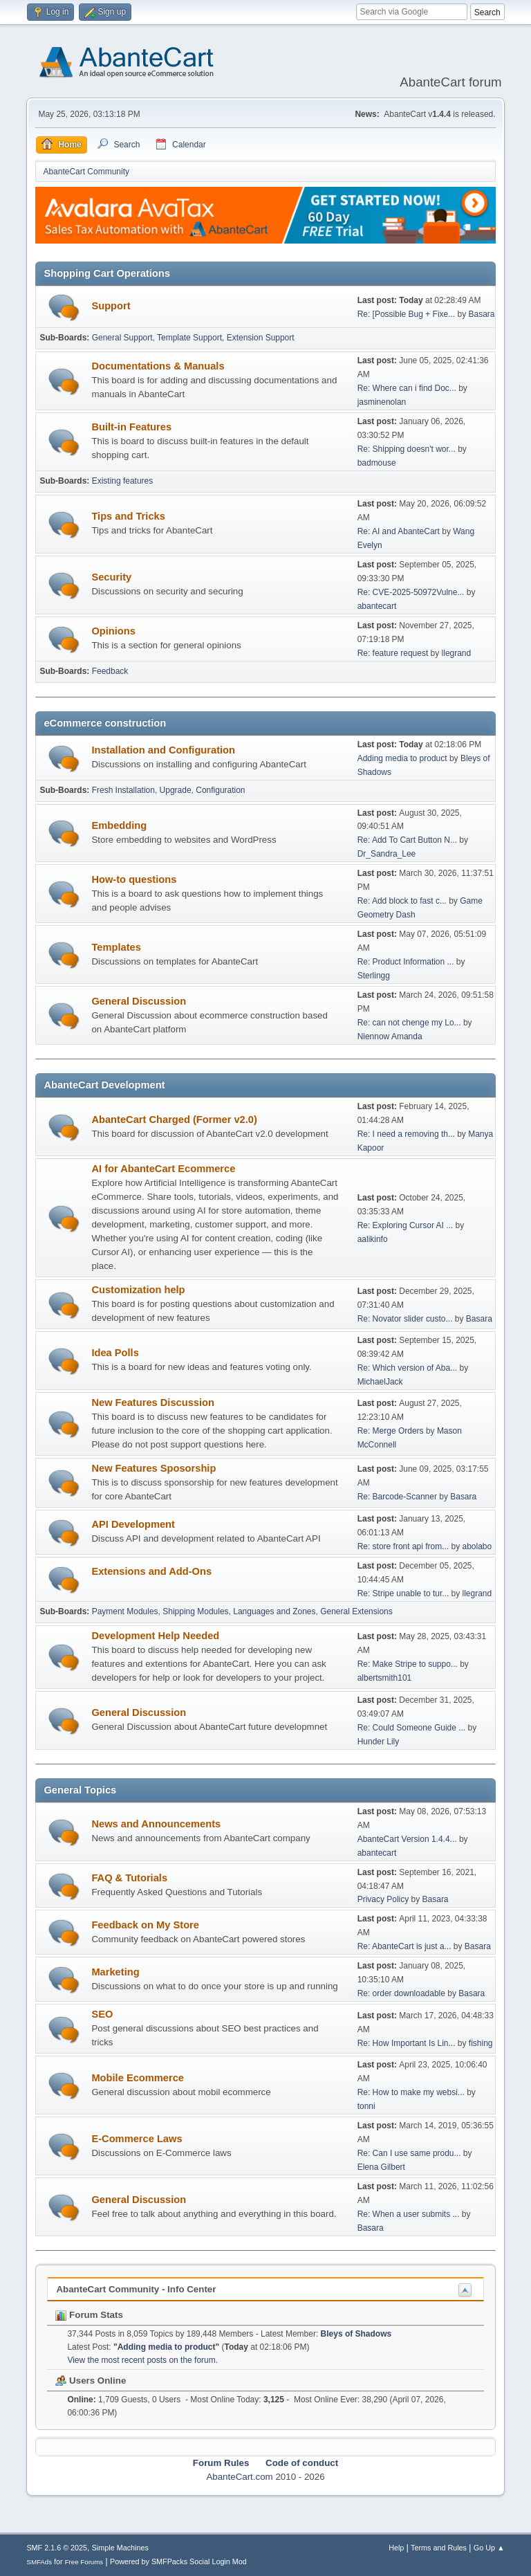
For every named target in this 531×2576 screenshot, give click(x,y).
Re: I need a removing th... (406, 1134)
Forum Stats (88, 2315)
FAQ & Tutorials (129, 1877)
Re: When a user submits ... (408, 2214)
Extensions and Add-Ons (151, 1571)
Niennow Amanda (389, 1036)
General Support (122, 337)
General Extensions (356, 1611)
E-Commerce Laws (136, 2138)
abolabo (477, 1546)
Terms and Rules (439, 2547)
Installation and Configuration (163, 750)
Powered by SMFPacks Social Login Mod (178, 2561)
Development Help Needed (155, 1635)
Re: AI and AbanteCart (399, 531)
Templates (115, 947)
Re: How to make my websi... (411, 2092)
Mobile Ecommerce (137, 2077)
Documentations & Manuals (157, 366)
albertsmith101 (384, 1678)
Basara (482, 314)
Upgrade (176, 790)
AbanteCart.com (239, 2477)
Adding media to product (402, 758)
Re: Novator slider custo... (405, 1319)
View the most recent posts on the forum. (142, 2360)
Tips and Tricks (128, 516)
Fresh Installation (123, 790)
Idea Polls (114, 1352)
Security (111, 577)
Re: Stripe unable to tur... (403, 1593)
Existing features (122, 481)
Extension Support (261, 337)
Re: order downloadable (402, 1993)
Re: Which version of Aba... (407, 1368)
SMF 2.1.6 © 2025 (56, 2547)
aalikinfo (372, 1239)
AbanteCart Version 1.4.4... (407, 1839)
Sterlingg (373, 975)
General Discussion (138, 1001)
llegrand (457, 653)
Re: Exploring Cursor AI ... (405, 1225)
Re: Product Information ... (405, 962)
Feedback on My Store (145, 1924)
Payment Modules (125, 1611)
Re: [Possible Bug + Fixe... (406, 314)
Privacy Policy (383, 1899)
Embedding (119, 825)
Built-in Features (131, 426)
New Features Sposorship (153, 1468)
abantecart (377, 606)
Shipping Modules (195, 1611)
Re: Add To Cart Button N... (407, 840)
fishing (481, 2043)
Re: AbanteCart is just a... (404, 1946)
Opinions (113, 631)
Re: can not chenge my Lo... (409, 1022)
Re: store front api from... (403, 1546)
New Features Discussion (152, 1402)
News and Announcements (156, 1823)
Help (396, 2547)
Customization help (138, 1289)
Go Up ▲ (489, 2547)
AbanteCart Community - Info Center (136, 2289)
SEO (102, 2014)
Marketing (115, 1971)
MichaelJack (380, 1382)
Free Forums (84, 2562)
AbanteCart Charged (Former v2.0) (174, 1119)
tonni (366, 2106)
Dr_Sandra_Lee (386, 854)
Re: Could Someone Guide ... (411, 1728)
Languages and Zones (274, 1611)
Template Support (189, 337)
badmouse (376, 463)
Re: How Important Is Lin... (406, 2043)
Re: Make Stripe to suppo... (407, 1664)
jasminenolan (382, 402)
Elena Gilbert (381, 2167)
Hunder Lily (378, 1741)
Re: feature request (393, 653)
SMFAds (39, 2562)
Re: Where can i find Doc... (406, 388)
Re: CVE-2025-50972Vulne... (411, 592)
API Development (133, 1524)
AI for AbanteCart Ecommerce (163, 1168)
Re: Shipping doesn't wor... (406, 449)
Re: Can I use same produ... (409, 2153)
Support (110, 305)
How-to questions (133, 879)
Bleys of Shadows (356, 2334)
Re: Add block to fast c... (402, 901)
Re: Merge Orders (390, 1431)
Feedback (110, 671)
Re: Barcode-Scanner (397, 1496)
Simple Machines (120, 2547)
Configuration (220, 790)
